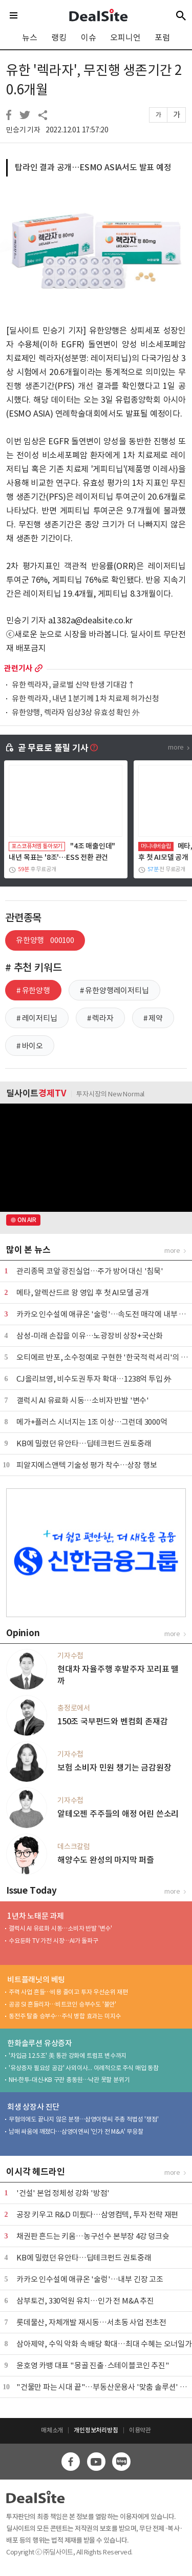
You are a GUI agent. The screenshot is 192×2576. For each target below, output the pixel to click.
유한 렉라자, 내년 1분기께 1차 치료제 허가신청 (85, 699)
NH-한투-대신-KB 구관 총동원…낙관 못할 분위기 (69, 2079)
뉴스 (29, 37)
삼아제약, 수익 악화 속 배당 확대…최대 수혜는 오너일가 (104, 2344)
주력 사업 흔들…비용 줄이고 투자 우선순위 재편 (68, 1992)
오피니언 (125, 37)
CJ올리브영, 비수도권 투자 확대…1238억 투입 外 (94, 1379)
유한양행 (45, 940)
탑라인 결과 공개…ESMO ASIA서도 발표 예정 (93, 167)
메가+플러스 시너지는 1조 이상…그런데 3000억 (91, 1422)
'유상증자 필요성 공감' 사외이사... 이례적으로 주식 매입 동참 (84, 2067)
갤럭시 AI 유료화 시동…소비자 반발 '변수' (82, 1400)
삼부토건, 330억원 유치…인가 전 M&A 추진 (85, 2301)
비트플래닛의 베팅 (36, 1979)
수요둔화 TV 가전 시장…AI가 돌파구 (53, 1940)
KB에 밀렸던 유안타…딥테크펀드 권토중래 (84, 1443)
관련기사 (18, 668)
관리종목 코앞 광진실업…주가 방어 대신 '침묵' (89, 1271)
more (38, 668)
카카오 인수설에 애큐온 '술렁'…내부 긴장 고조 (89, 2279)
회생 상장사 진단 (33, 2107)
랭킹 (59, 37)
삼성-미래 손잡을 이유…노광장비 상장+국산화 (89, 1336)
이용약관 (140, 2430)
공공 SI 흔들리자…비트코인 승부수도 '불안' (62, 2004)
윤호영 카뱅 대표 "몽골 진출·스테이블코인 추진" (92, 2365)
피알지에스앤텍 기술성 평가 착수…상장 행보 (86, 1465)
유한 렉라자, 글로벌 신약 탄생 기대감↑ (73, 685)
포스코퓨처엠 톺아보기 (36, 846)
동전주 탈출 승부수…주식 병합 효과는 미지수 (65, 2016)
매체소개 (52, 2430)
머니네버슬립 (156, 846)
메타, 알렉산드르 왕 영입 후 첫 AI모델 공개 (82, 1292)
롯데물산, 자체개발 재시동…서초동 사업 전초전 (91, 2322)
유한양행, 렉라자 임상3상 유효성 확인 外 (75, 713)
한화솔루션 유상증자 (39, 2043)
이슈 (88, 37)
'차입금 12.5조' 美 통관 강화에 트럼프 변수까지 (67, 2055)
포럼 (162, 37)
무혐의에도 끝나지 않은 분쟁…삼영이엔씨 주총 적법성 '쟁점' (83, 2119)
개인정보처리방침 (96, 2430)
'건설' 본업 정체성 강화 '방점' (63, 2193)
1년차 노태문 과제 (35, 1916)
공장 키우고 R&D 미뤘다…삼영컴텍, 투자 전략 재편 (97, 2214)
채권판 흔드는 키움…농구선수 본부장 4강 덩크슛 (92, 2236)
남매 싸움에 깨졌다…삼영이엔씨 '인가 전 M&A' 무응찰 (76, 2131)
